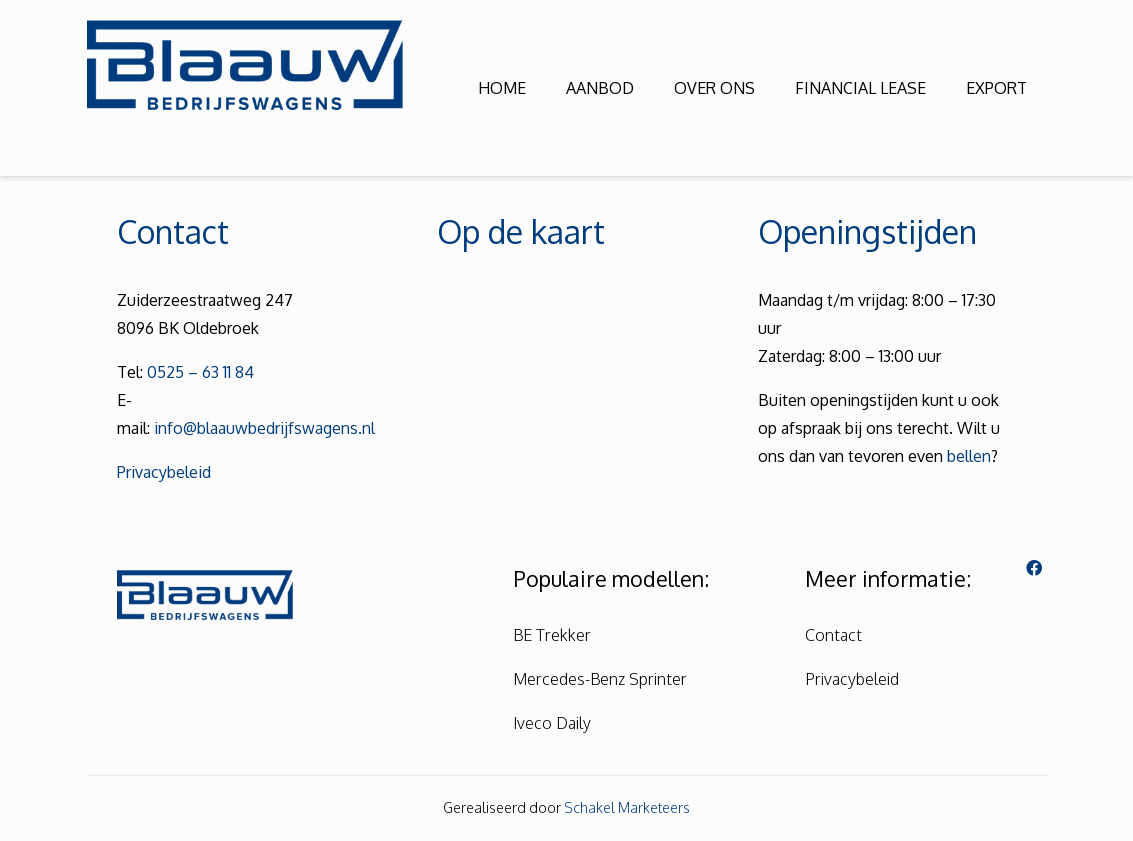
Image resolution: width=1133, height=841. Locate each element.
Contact (833, 635)
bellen (969, 456)
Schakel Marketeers (627, 807)
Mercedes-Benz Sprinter (600, 679)
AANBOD (600, 88)
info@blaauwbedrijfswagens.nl (264, 428)
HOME (502, 88)
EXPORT (996, 88)
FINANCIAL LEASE (860, 88)
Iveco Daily (552, 723)
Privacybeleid (164, 472)
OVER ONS (714, 88)
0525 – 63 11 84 (200, 372)
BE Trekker (552, 635)
